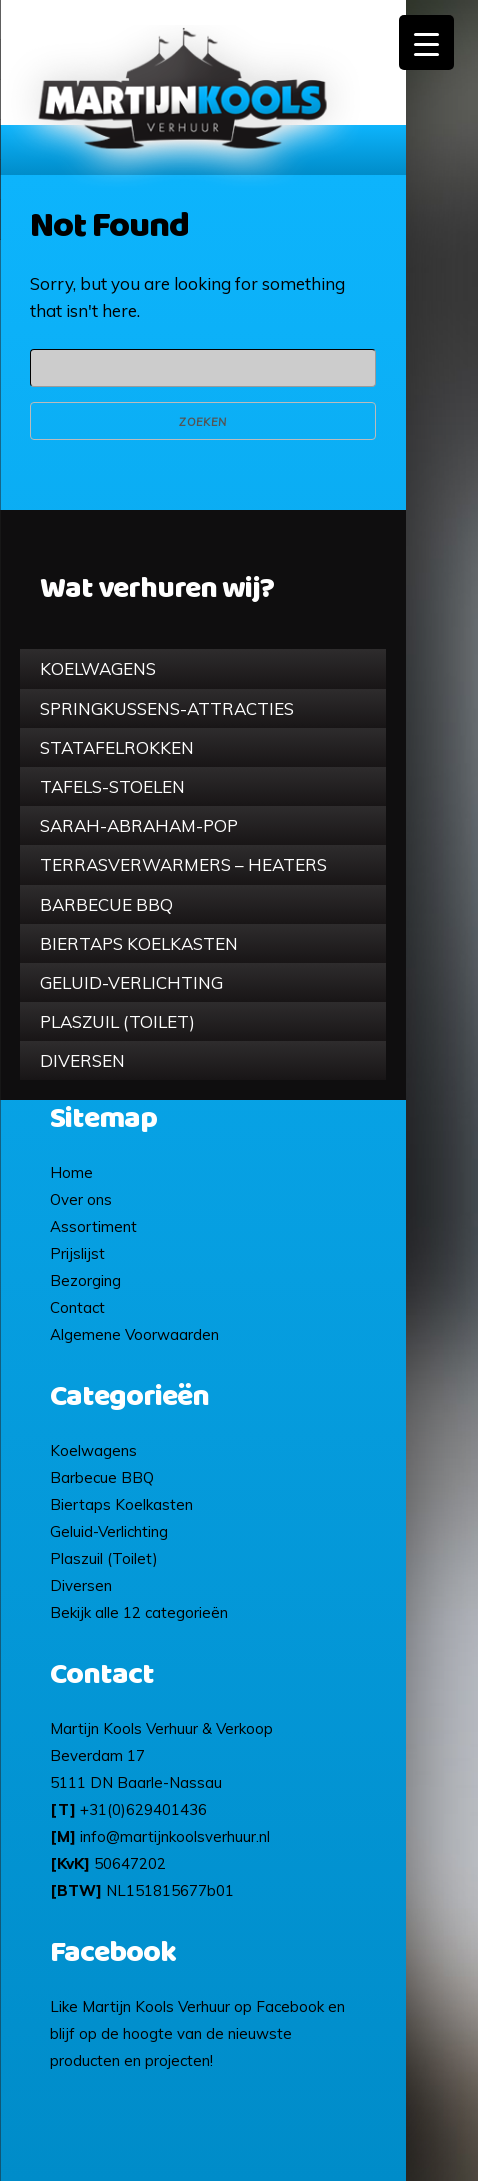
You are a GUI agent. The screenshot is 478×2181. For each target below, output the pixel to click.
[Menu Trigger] (426, 42)
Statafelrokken (117, 747)
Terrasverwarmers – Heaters (183, 864)
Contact (77, 1307)
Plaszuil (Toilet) (117, 1021)
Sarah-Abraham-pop (139, 825)
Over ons (81, 1199)
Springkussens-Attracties (167, 708)
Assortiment (93, 1226)
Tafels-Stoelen (112, 786)
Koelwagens (98, 668)
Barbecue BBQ (106, 904)
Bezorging (85, 1280)
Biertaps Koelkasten (139, 943)
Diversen (82, 1060)
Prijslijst (77, 1253)
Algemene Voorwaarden (134, 1334)
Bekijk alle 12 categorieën (139, 1612)
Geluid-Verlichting (131, 982)
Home (71, 1172)
